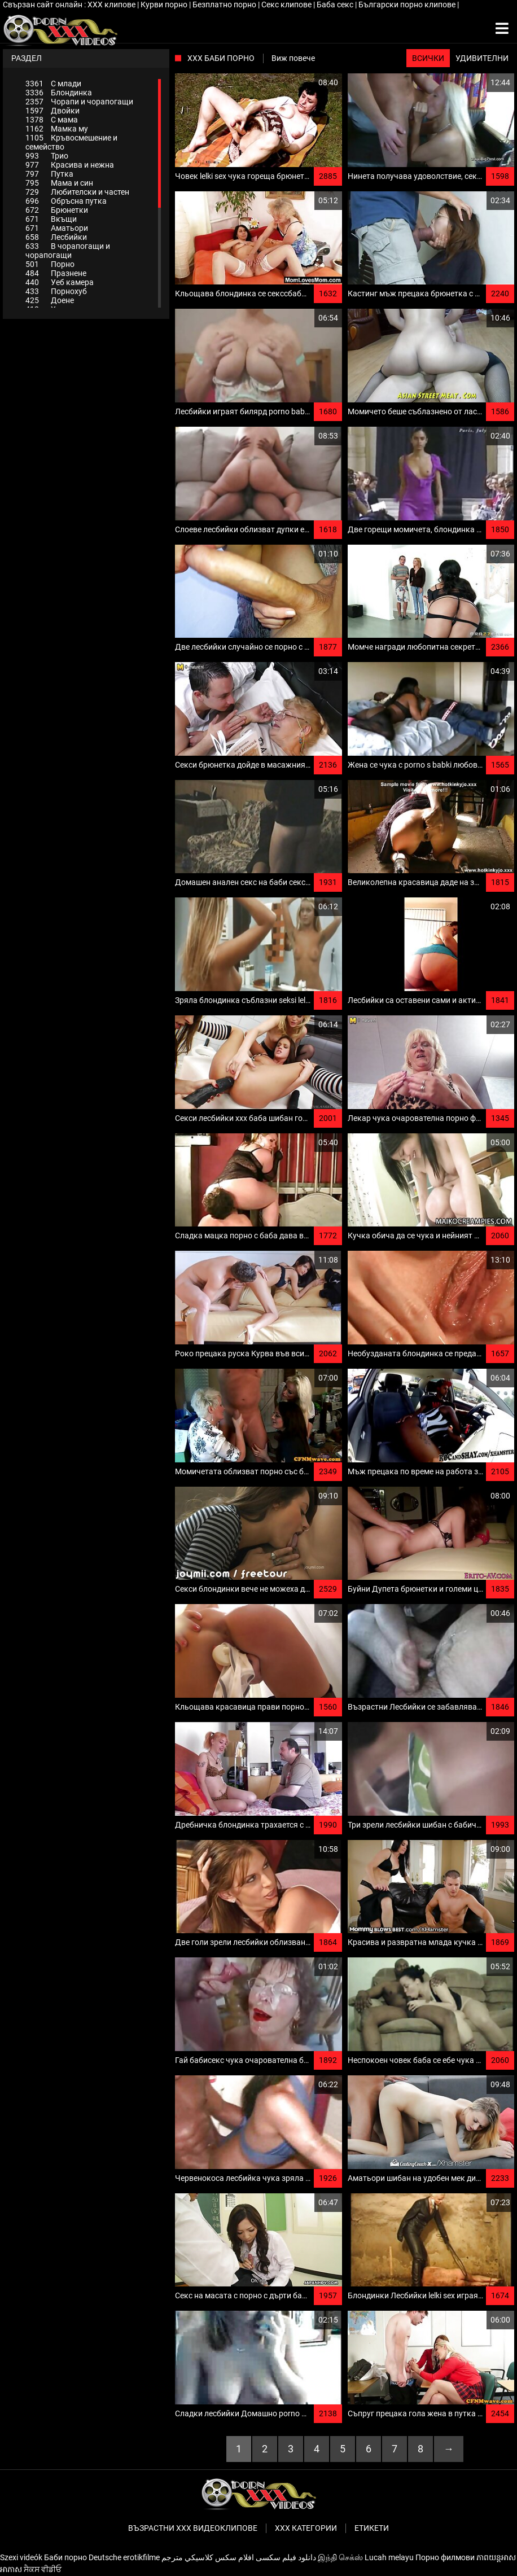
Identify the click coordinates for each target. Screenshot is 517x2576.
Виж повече (293, 58)
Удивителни (482, 58)
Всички (428, 58)
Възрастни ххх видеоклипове (192, 2528)
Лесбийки (56, 237)
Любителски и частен (77, 191)
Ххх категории (306, 2528)
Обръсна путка (66, 200)
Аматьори (56, 228)
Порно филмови (445, 2557)
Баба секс (336, 4)
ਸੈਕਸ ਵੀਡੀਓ (43, 2569)
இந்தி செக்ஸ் (340, 2557)
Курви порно (165, 4)
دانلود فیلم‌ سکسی (286, 2557)
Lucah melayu (389, 2557)
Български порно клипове (407, 4)
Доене (49, 300)
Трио (46, 155)
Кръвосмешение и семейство (71, 142)
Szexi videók (21, 2557)
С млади (53, 83)
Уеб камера (59, 282)
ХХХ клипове (112, 4)
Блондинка (58, 92)
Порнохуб (56, 291)
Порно (50, 264)
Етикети (371, 2528)
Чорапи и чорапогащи (79, 101)
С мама (51, 119)
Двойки (52, 110)
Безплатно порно (225, 4)
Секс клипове (287, 4)
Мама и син (59, 182)
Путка (49, 173)
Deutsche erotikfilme (124, 2557)
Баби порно (65, 2557)
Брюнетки (56, 209)
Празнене (55, 273)
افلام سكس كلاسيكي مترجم (207, 2557)
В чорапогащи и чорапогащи (67, 251)
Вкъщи (51, 219)
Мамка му (56, 128)
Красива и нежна (69, 164)
